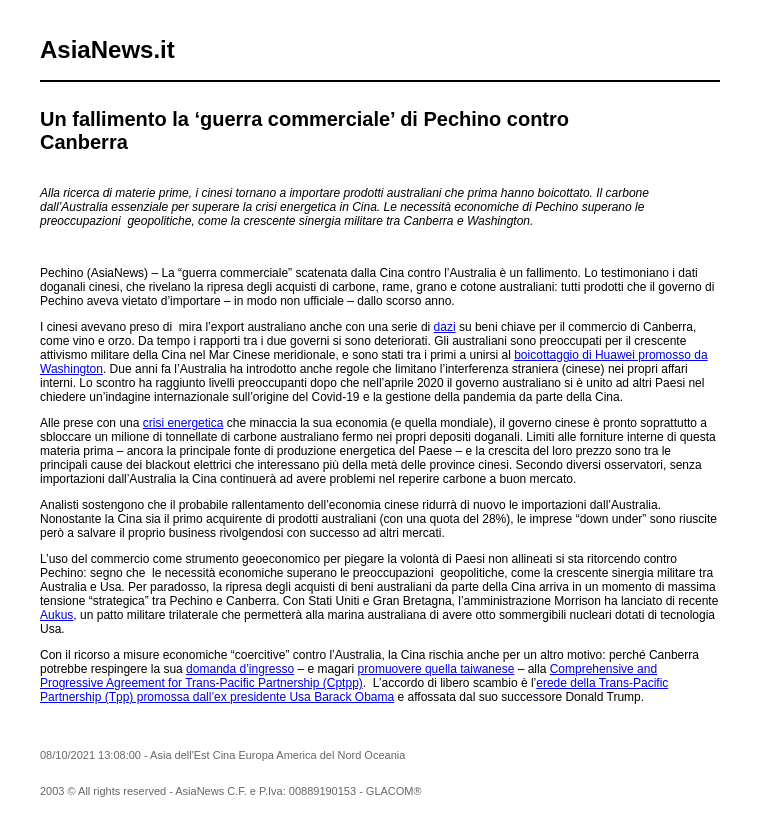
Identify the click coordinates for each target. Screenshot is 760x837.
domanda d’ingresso (240, 669)
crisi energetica (183, 423)
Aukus (56, 615)
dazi (445, 327)
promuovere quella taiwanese (436, 669)
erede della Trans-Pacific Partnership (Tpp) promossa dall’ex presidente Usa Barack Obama (354, 690)
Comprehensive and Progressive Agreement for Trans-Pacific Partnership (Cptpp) (348, 676)
